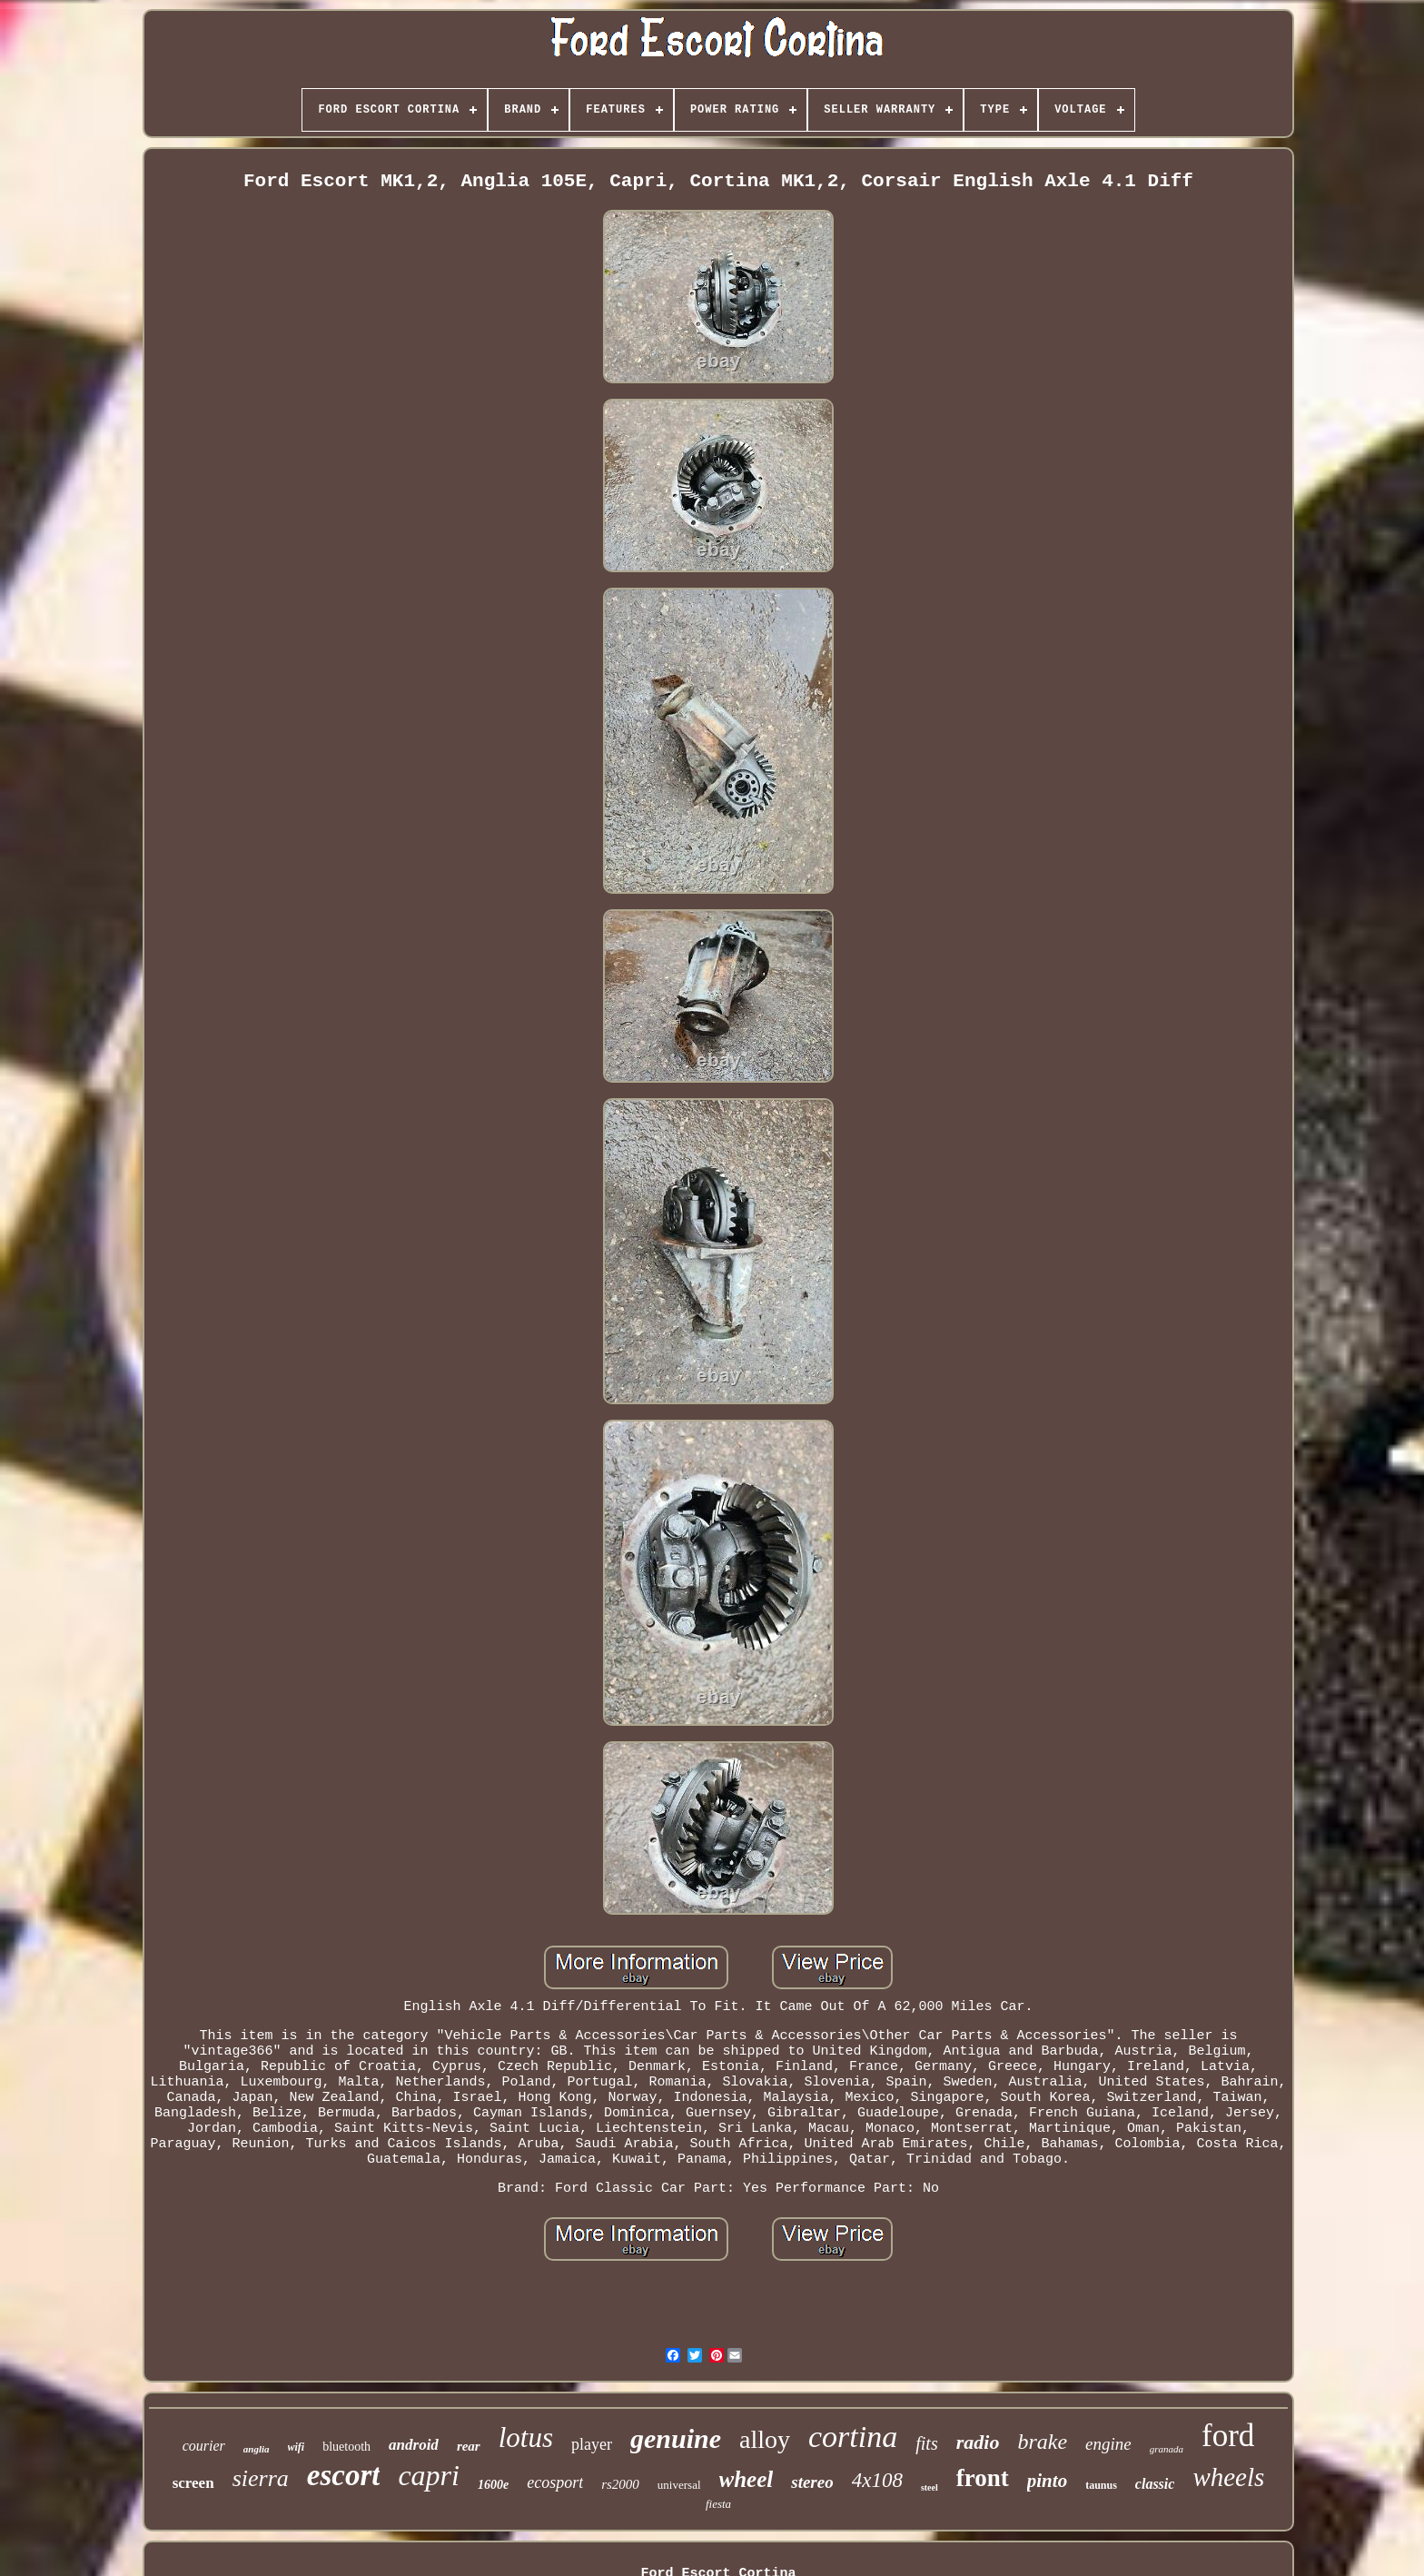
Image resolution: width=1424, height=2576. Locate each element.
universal (679, 2485)
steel (929, 2487)
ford (1228, 2435)
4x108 (877, 2480)
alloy (764, 2439)
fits (926, 2443)
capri (429, 2475)
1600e (493, 2485)
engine (1108, 2443)
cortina (852, 2436)
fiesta (718, 2504)
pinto (1047, 2481)
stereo (812, 2482)
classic (1155, 2484)
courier (204, 2445)
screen (193, 2483)
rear (468, 2446)
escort (344, 2475)
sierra (260, 2478)
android (414, 2444)
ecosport (555, 2482)
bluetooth (346, 2446)
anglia (256, 2448)
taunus (1101, 2485)
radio (978, 2442)
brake (1042, 2441)
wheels (1228, 2477)
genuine (675, 2438)
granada (1166, 2448)
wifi (296, 2447)
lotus (526, 2437)
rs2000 (620, 2484)
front (982, 2478)
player (591, 2444)
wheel (746, 2479)
